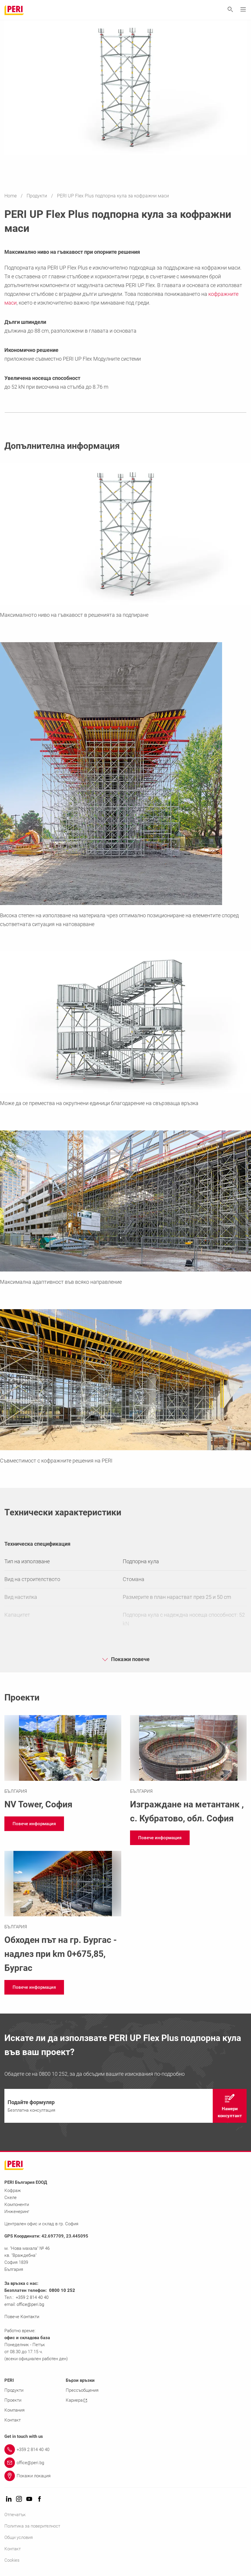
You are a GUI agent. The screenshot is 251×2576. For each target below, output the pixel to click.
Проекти (12, 2400)
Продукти (37, 196)
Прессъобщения (82, 2390)
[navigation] (34, 1823)
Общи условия (18, 2537)
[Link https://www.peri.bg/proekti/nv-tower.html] (62, 1763)
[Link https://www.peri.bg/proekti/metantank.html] (188, 1770)
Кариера (76, 2400)
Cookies (12, 2560)
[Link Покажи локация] (125, 2476)
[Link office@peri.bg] (125, 2462)
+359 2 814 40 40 (32, 2297)
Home (11, 196)
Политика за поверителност (32, 2526)
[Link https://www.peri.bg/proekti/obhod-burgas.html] (62, 1913)
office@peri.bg (30, 2304)
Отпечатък (15, 2514)
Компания (14, 2410)
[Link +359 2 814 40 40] (125, 2449)
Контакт (12, 2420)
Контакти (30, 2316)
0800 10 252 (62, 2290)
